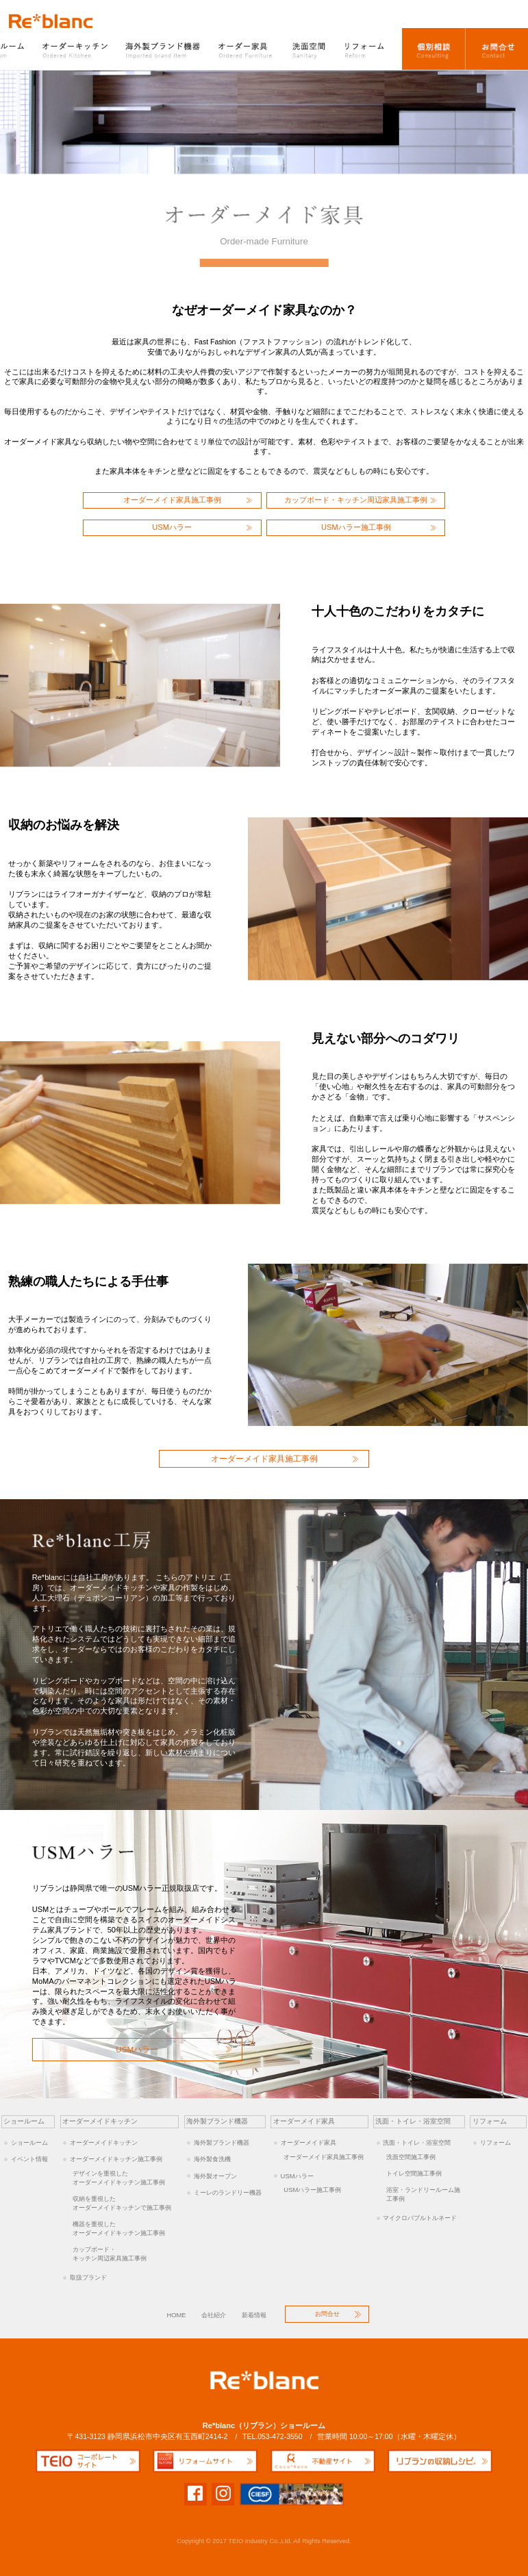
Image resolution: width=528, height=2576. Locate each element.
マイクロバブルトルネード (420, 2217)
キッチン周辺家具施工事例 (126, 2253)
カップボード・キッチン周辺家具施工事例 (355, 500)
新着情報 (254, 2315)
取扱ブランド (88, 2277)
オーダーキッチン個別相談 (434, 49)
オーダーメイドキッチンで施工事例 (126, 2203)
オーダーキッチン (76, 49)
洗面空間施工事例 (411, 2156)
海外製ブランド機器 (164, 49)
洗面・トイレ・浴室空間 (417, 2142)
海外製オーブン (215, 2176)
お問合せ (497, 49)
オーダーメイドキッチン (104, 2142)
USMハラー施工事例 (356, 527)
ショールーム (29, 2142)
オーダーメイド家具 (308, 2142)
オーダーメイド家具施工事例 (172, 500)
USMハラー (172, 527)
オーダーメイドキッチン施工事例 (116, 2159)
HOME (176, 2315)
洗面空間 (309, 49)
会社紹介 (213, 2315)
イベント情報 (29, 2159)
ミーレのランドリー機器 (228, 2192)
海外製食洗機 (212, 2159)
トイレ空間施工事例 (414, 2173)
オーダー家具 (246, 49)
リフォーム (369, 49)
